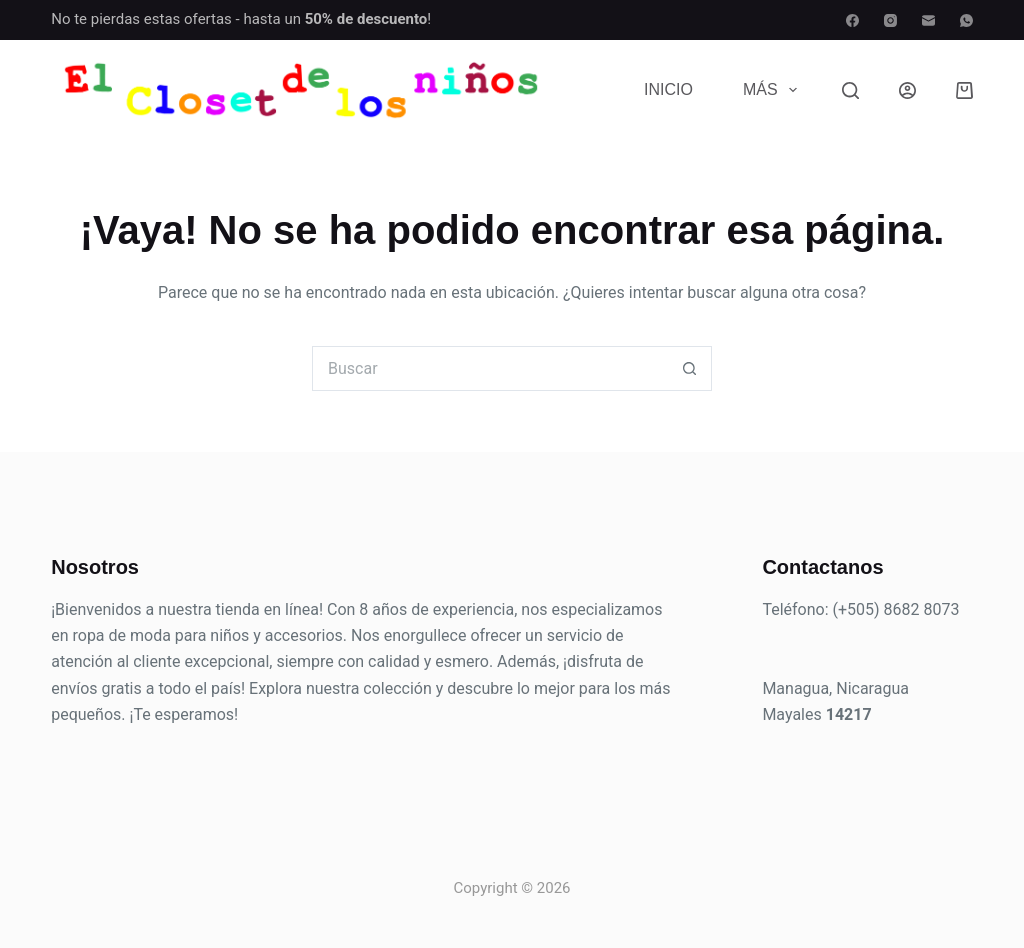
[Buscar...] (489, 368)
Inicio (668, 89)
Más (774, 90)
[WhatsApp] (966, 20)
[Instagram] (890, 20)
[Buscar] (850, 90)
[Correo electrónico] (928, 20)
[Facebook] (852, 20)
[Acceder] (907, 90)
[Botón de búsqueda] (689, 368)
